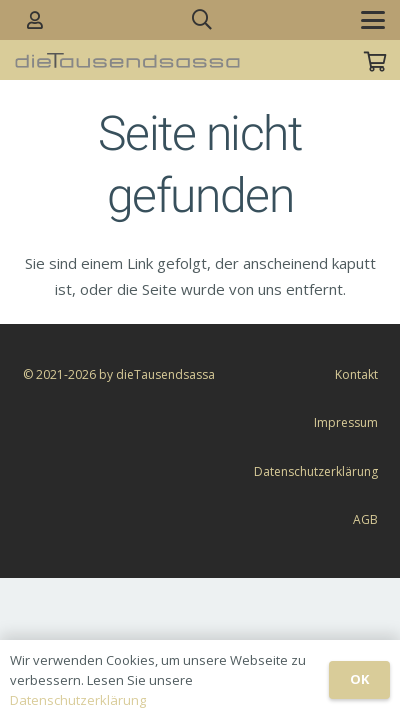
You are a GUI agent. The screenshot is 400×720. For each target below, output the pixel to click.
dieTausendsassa (165, 374)
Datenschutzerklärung (316, 471)
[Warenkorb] (375, 62)
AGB (365, 519)
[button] (202, 20)
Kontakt (356, 374)
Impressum (346, 422)
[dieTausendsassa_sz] (127, 60)
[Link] (35, 20)
